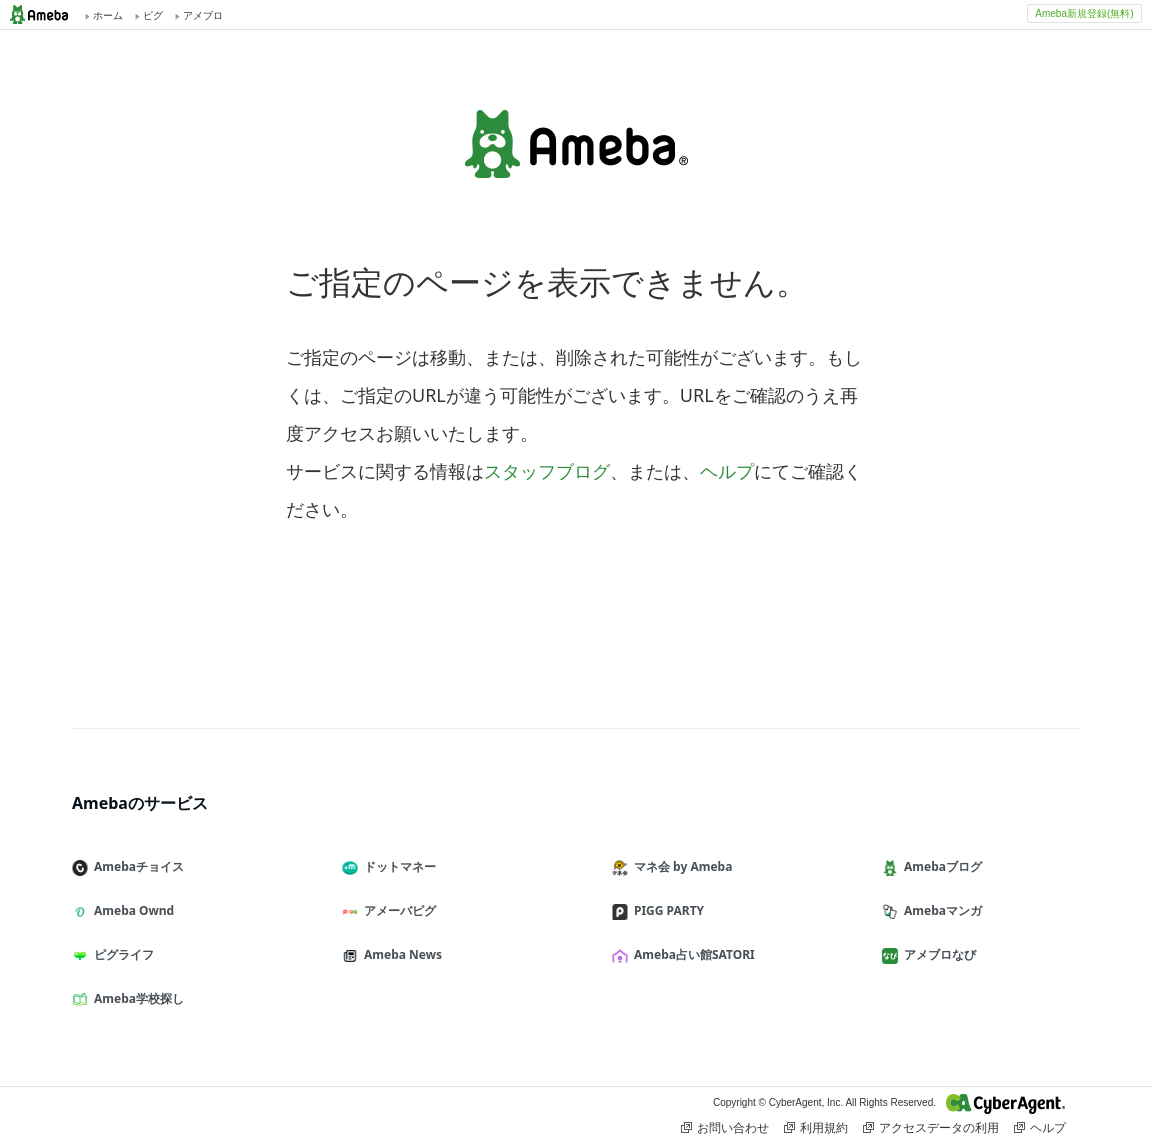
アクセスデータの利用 (931, 1128)
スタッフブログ (547, 471)
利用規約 (816, 1128)
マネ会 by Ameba (680, 866)
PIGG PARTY (666, 910)
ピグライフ (121, 954)
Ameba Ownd (131, 910)
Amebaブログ (940, 866)
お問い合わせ (725, 1128)
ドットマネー (397, 866)
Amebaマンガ (940, 910)
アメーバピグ (397, 910)
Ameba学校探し (136, 998)
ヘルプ (727, 471)
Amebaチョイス (136, 866)
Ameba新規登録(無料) (1084, 13)
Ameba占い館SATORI (691, 954)
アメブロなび (937, 954)
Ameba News (400, 954)
